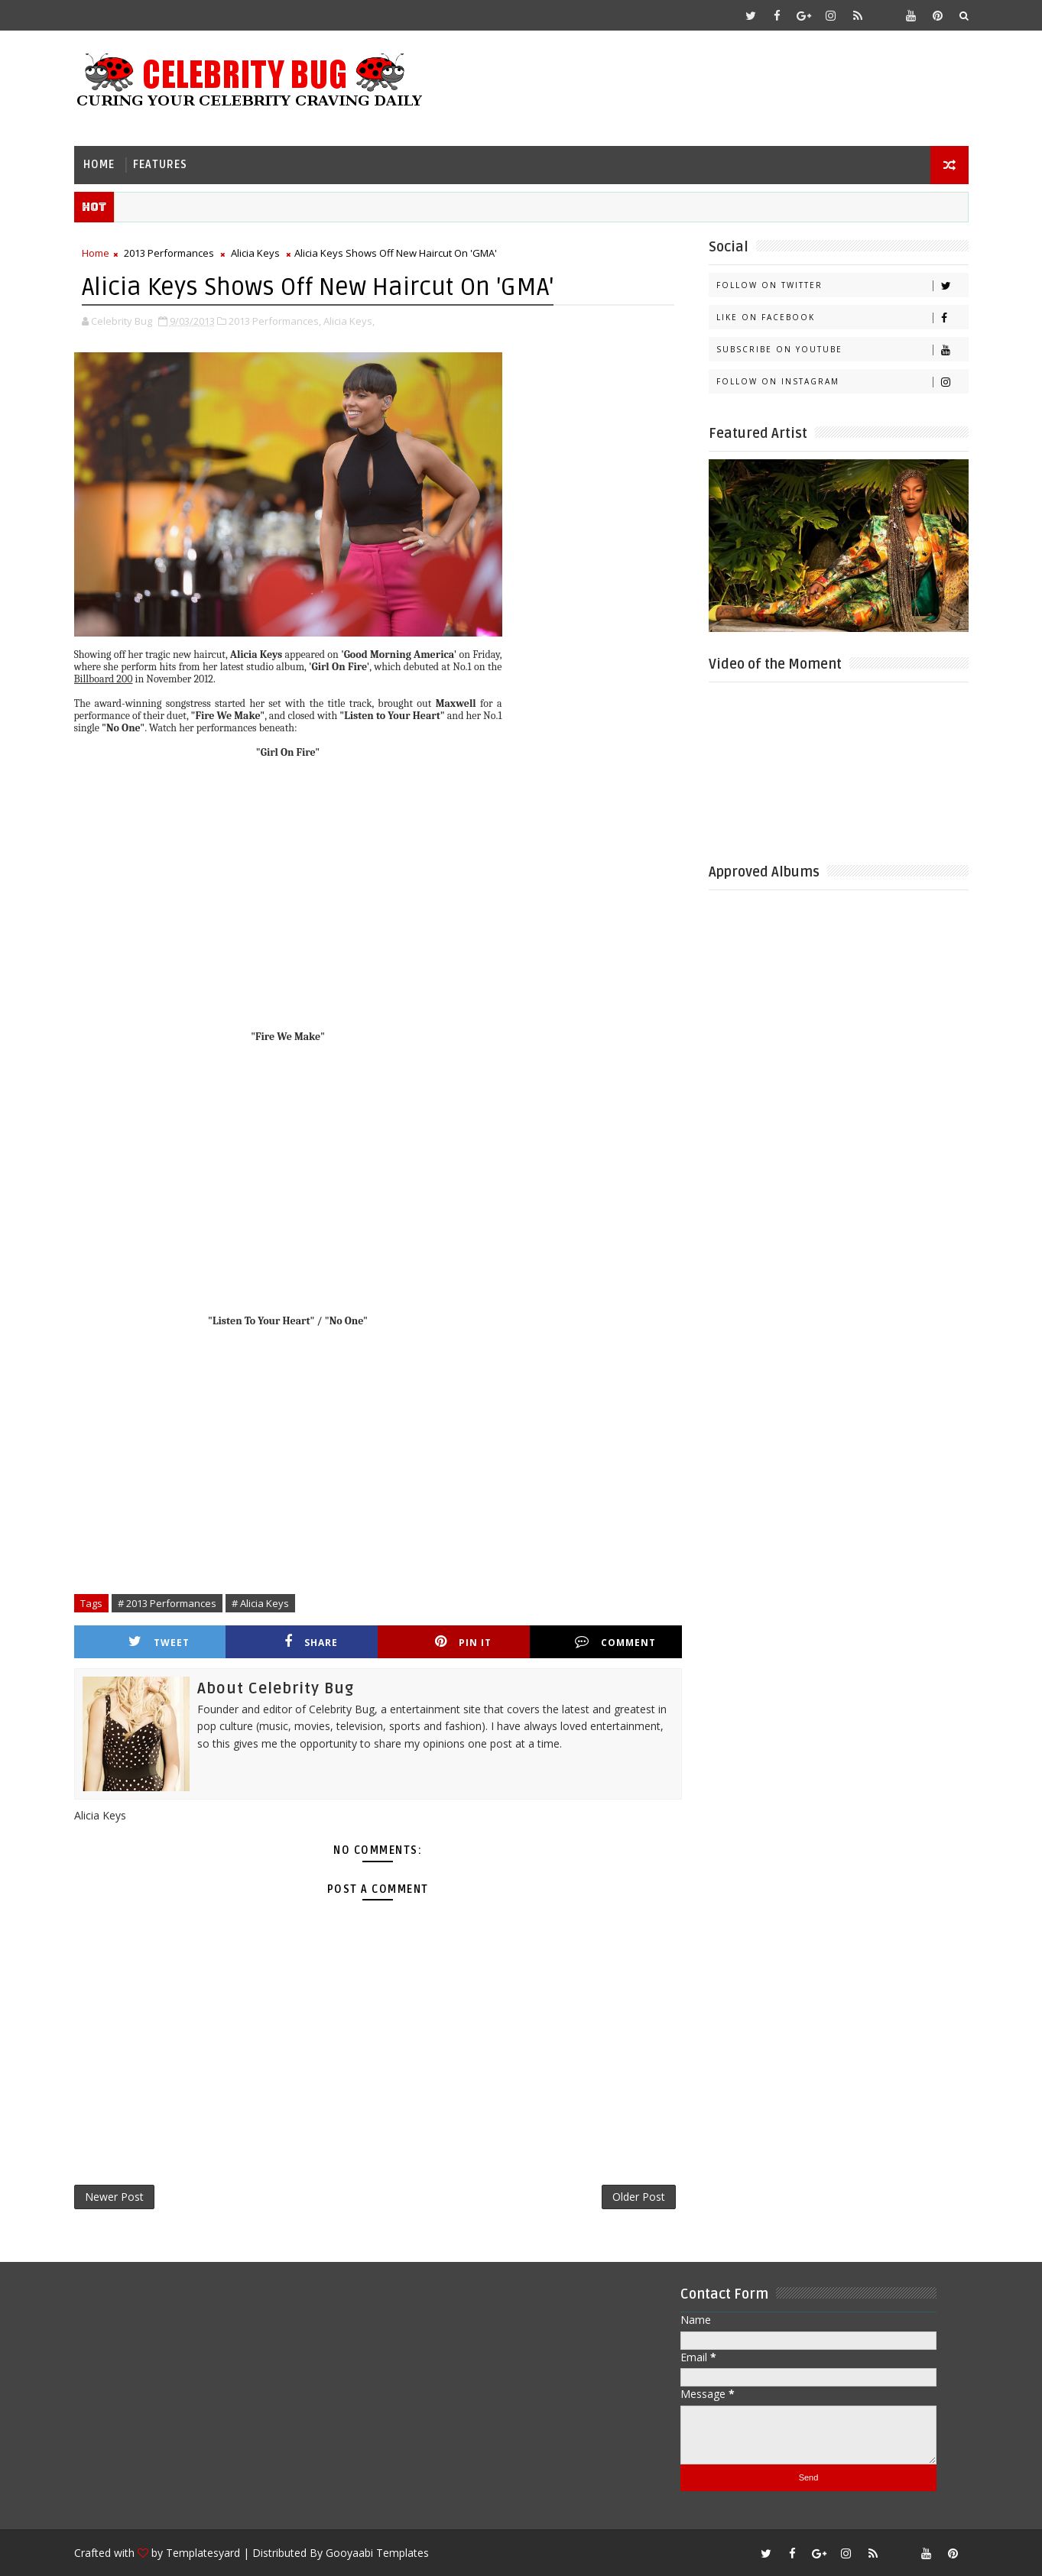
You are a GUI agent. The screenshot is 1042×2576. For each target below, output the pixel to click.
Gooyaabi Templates (377, 2552)
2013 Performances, (275, 321)
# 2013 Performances (167, 1603)
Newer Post (114, 2196)
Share (311, 1642)
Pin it (463, 1642)
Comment (615, 1642)
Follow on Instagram (842, 381)
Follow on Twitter (842, 285)
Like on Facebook (842, 317)
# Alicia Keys (260, 1603)
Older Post (638, 2196)
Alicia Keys (255, 253)
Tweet (159, 1642)
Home (99, 164)
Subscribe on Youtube (842, 349)
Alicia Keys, (349, 321)
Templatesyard (203, 2552)
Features (160, 164)
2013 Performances (169, 253)
